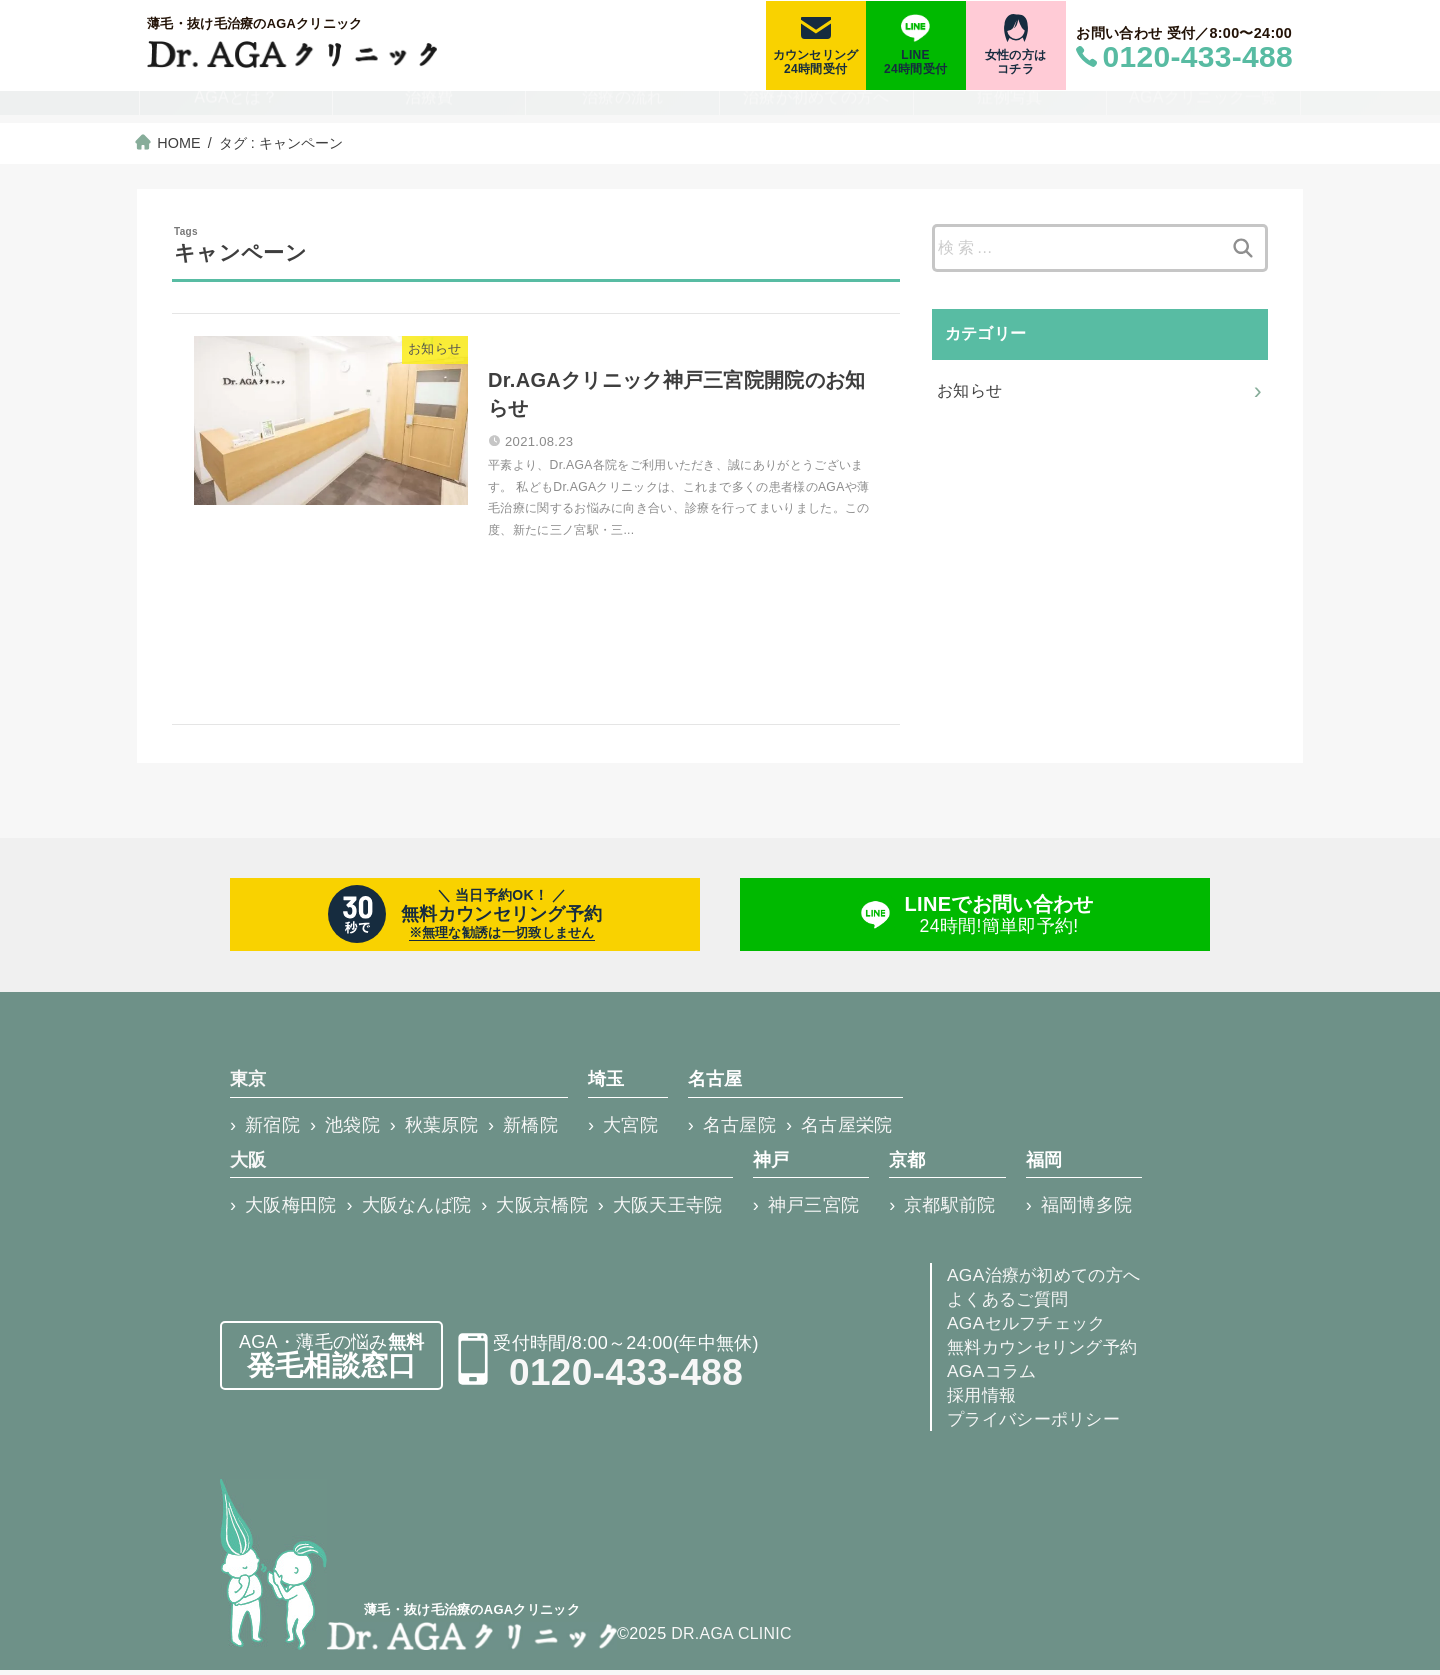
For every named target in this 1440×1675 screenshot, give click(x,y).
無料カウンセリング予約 (1047, 1352)
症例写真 (1009, 108)
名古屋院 (739, 1131)
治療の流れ (623, 108)
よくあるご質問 (1011, 1304)
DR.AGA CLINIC (732, 1639)
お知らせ (970, 389)
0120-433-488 (626, 1377)
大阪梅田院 (291, 1210)
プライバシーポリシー (1038, 1424)
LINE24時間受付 (915, 62)
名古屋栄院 (847, 1131)
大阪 (248, 1165)
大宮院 (630, 1131)
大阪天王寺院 (668, 1210)
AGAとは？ (236, 108)
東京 (248, 1086)
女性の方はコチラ (1016, 62)
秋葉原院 (441, 1131)
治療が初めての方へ (816, 108)
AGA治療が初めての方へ (1049, 1280)
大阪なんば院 (417, 1210)
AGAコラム (994, 1376)
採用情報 (983, 1400)
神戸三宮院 (814, 1210)
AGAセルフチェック (1030, 1328)
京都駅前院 (950, 1210)
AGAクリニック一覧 (1203, 108)
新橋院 (530, 1131)
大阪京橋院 (542, 1210)
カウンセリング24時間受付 (816, 62)
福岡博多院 (1087, 1210)
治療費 (429, 108)
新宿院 (272, 1131)
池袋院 (352, 1131)
